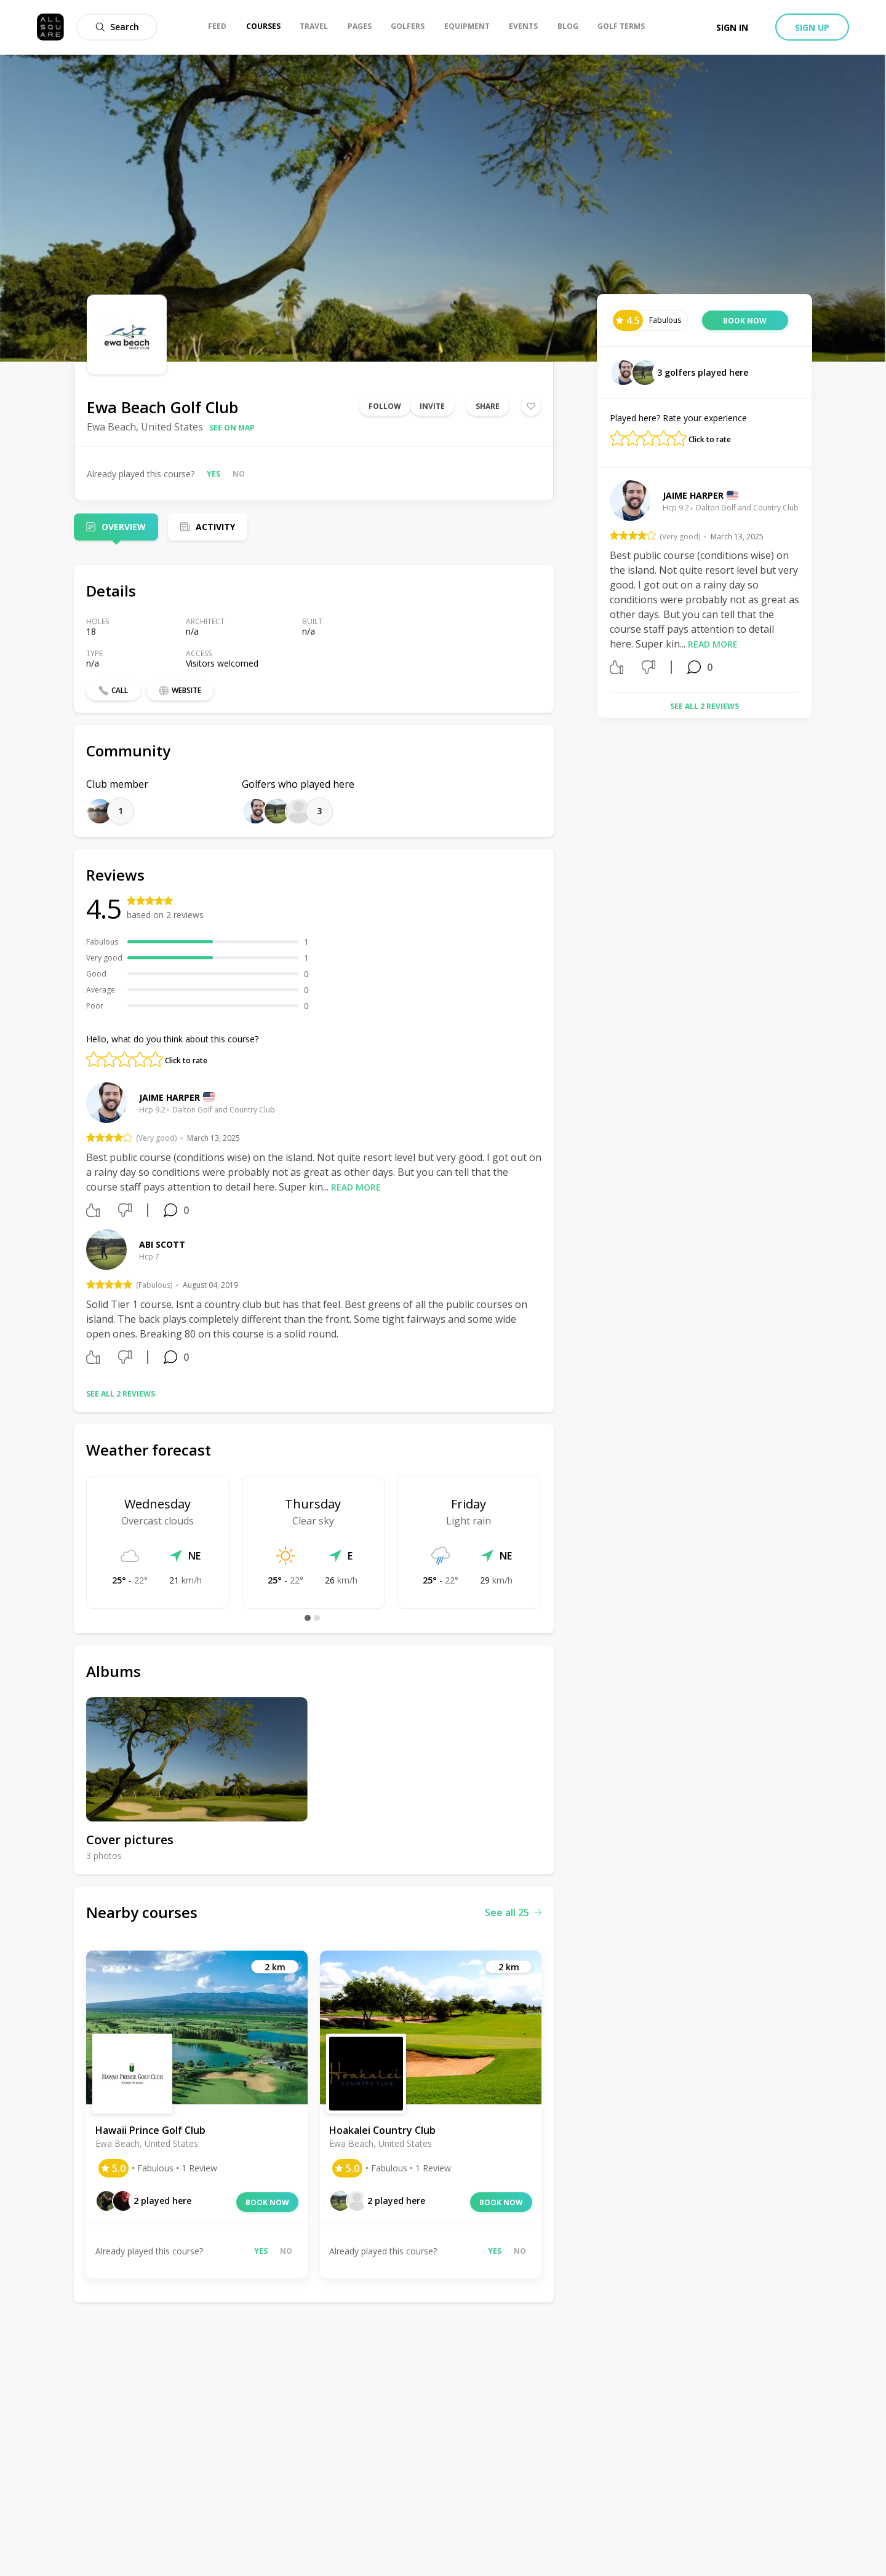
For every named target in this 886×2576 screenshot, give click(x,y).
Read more (356, 1187)
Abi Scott (162, 1244)
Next (808, 582)
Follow (385, 406)
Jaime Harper (169, 1097)
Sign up (812, 27)
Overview (124, 527)
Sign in (732, 27)
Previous (600, 582)
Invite (432, 406)
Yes (213, 474)
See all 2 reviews (120, 1394)
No (239, 474)
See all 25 (513, 1912)
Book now (267, 2202)
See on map (232, 427)
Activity (215, 527)
